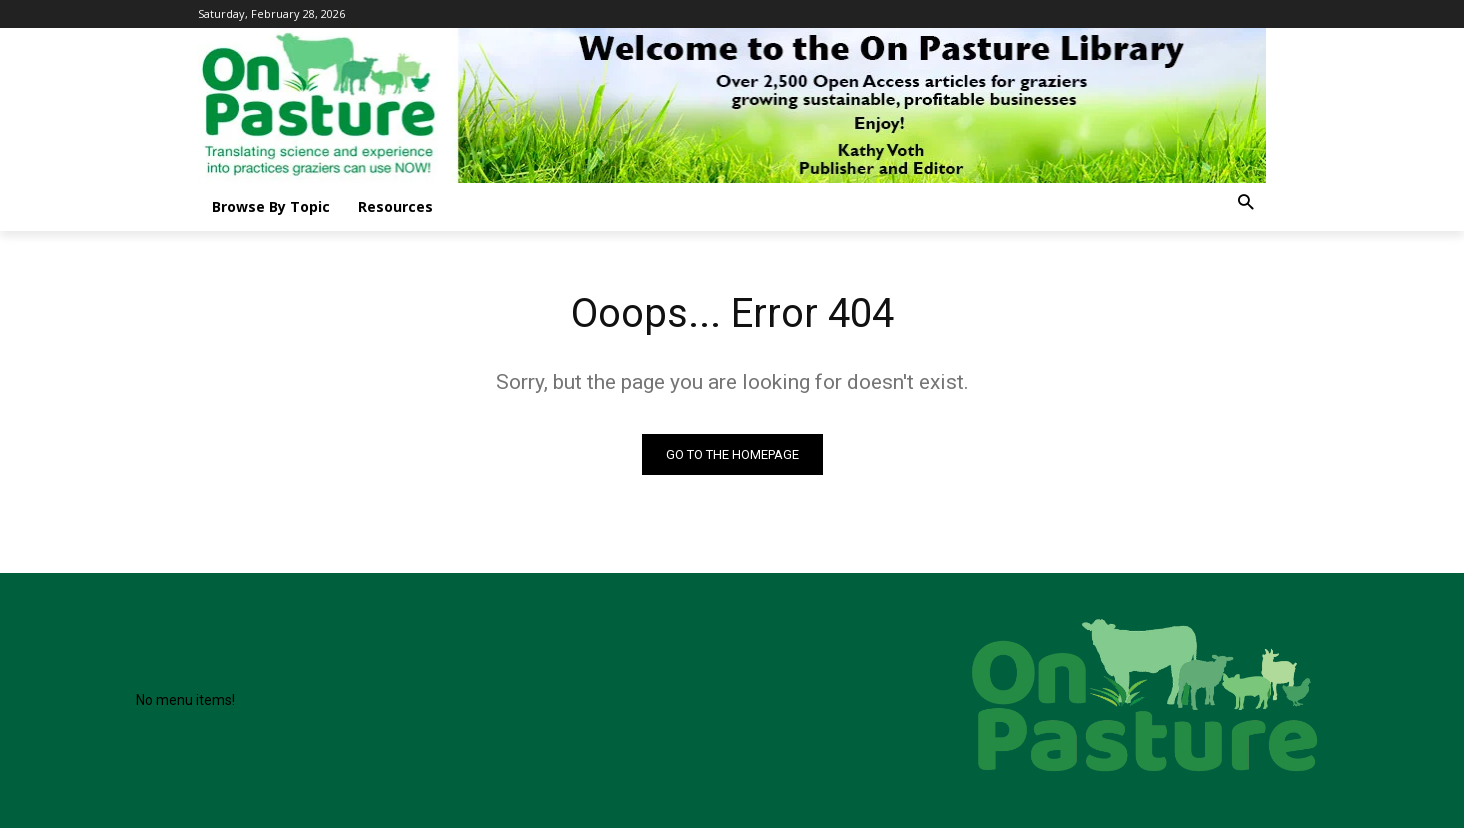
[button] (1245, 203)
